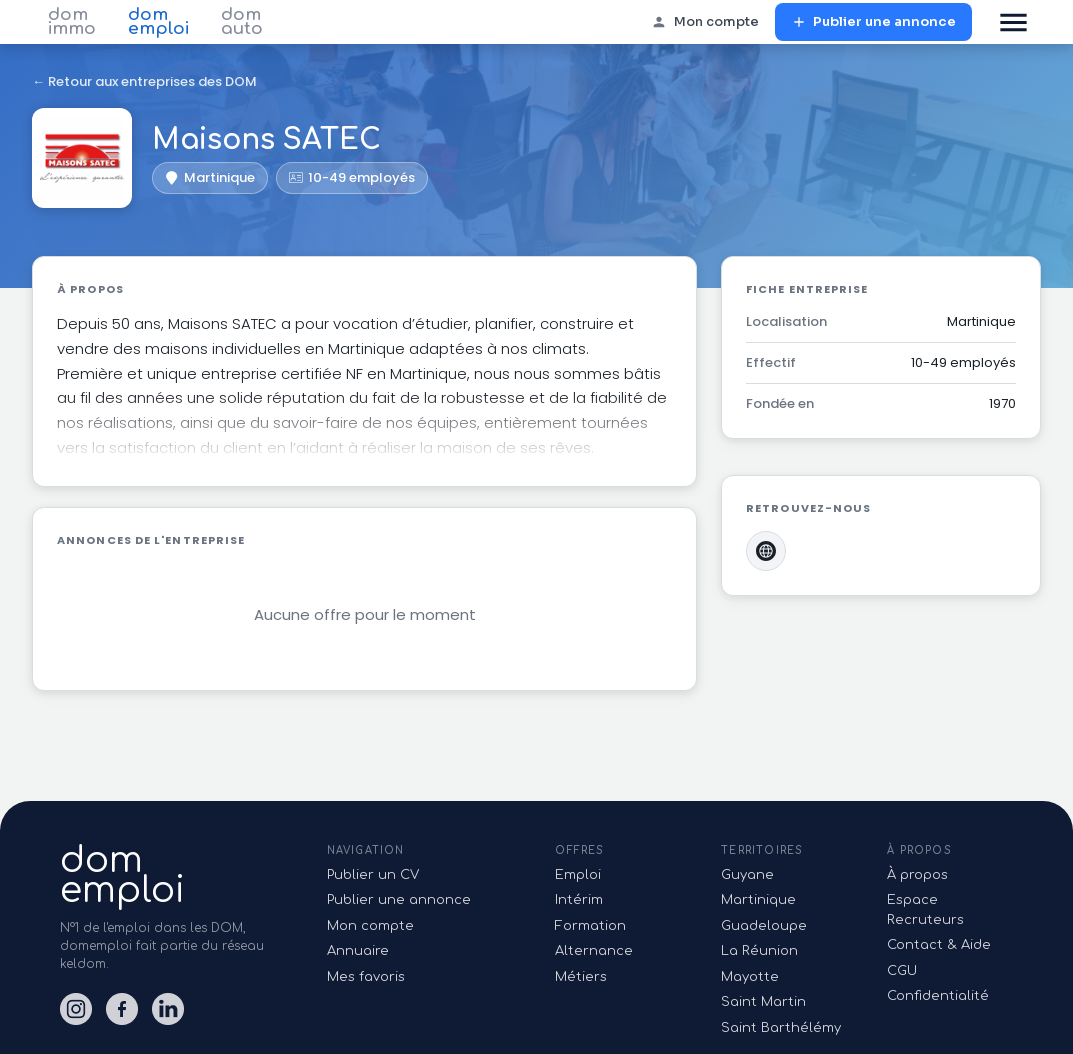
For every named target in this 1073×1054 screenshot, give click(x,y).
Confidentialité (938, 996)
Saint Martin (763, 1002)
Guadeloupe (764, 926)
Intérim (579, 900)
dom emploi (158, 22)
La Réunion (759, 951)
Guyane (747, 875)
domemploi (122, 875)
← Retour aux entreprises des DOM (144, 81)
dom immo (72, 22)
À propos (917, 875)
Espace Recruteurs (925, 910)
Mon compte (705, 22)
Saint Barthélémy (781, 1028)
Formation (590, 926)
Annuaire (358, 951)
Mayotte (750, 977)
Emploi (578, 875)
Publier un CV (373, 875)
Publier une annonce (873, 22)
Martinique (758, 900)
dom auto (242, 22)
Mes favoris (366, 977)
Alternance (594, 951)
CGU (902, 971)
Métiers (581, 977)
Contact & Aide (939, 945)
